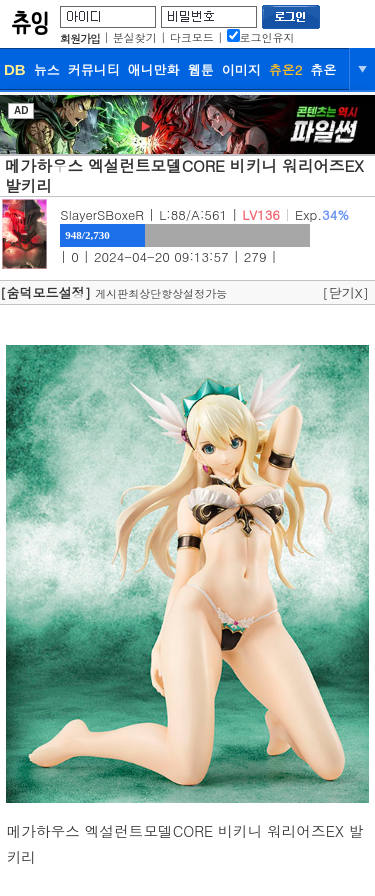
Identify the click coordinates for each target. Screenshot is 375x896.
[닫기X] (345, 292)
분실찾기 (135, 37)
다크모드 (192, 37)
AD (21, 110)
